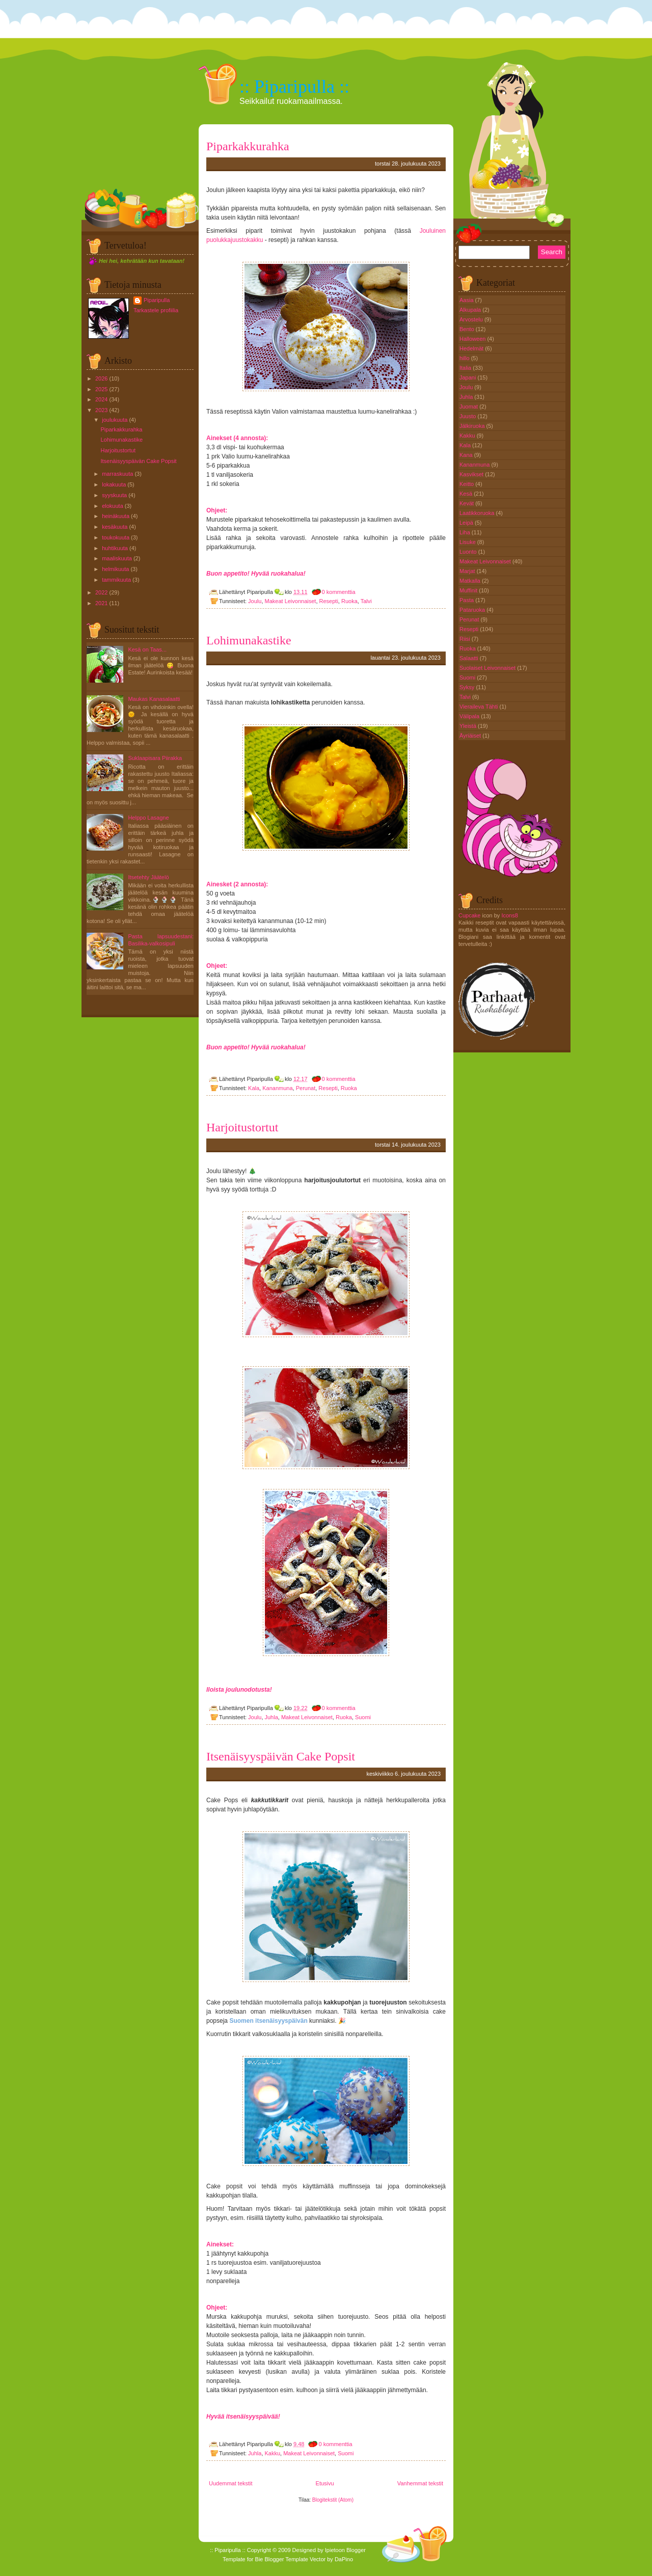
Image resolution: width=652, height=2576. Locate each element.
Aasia (467, 300)
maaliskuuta (117, 558)
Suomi (363, 1717)
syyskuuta (114, 495)
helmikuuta (115, 569)
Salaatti (469, 658)
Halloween (473, 339)
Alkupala (470, 310)
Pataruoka (472, 610)
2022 (101, 592)
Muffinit (469, 590)
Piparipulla (157, 300)
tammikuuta (116, 580)
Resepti (328, 601)
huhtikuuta (115, 548)
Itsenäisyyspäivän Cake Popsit (138, 461)
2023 (101, 410)
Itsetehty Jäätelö (148, 877)
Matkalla (470, 581)
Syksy (467, 687)
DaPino (344, 2559)
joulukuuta (114, 420)
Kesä (466, 494)
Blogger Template (286, 2559)
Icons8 (509, 915)
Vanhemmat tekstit (420, 2483)
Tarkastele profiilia (155, 310)
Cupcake (469, 915)
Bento (467, 329)
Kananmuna (277, 1088)
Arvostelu (471, 319)
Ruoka (349, 601)
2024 (101, 399)
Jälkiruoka (472, 426)
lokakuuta (114, 484)
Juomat (469, 406)
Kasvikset (472, 474)
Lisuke (468, 542)
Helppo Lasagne (148, 818)
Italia (466, 368)
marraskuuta (117, 474)
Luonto (468, 552)
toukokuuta (115, 537)
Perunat (306, 1088)
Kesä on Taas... (147, 649)
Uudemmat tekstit (231, 2483)
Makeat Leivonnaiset (290, 601)
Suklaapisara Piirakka (155, 758)
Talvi (366, 601)
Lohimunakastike (121, 440)
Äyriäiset (470, 736)
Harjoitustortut (117, 450)
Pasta (467, 600)
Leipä (467, 523)
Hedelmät (472, 348)
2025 (101, 389)
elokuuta (112, 506)
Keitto (467, 484)
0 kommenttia (339, 592)
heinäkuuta (115, 516)
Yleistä (468, 726)
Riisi (465, 639)
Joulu (254, 601)
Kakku (273, 2453)
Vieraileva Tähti (479, 706)
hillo (465, 358)
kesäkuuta (114, 527)
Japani (468, 377)
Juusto (468, 416)
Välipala (470, 716)
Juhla (271, 1717)
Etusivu (325, 2483)
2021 (101, 603)
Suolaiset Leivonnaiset (488, 668)
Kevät (467, 503)
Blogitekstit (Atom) (333, 2500)
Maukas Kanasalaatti (154, 699)
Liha (465, 532)
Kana (466, 455)
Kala (253, 1088)
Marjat (468, 571)
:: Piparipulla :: (294, 86)
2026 (101, 378)
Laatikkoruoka (477, 513)
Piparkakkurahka (121, 429)
